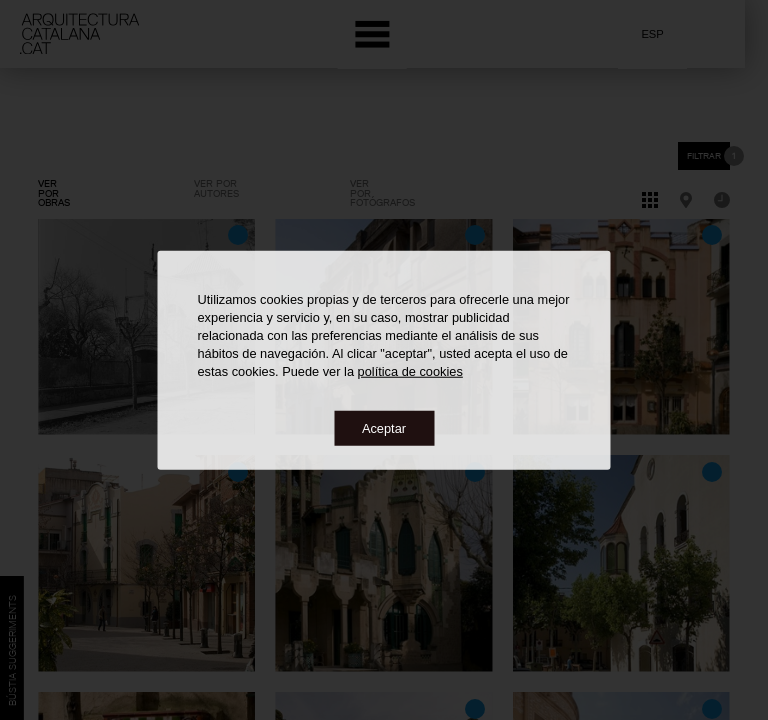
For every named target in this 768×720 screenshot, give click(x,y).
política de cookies (410, 370)
